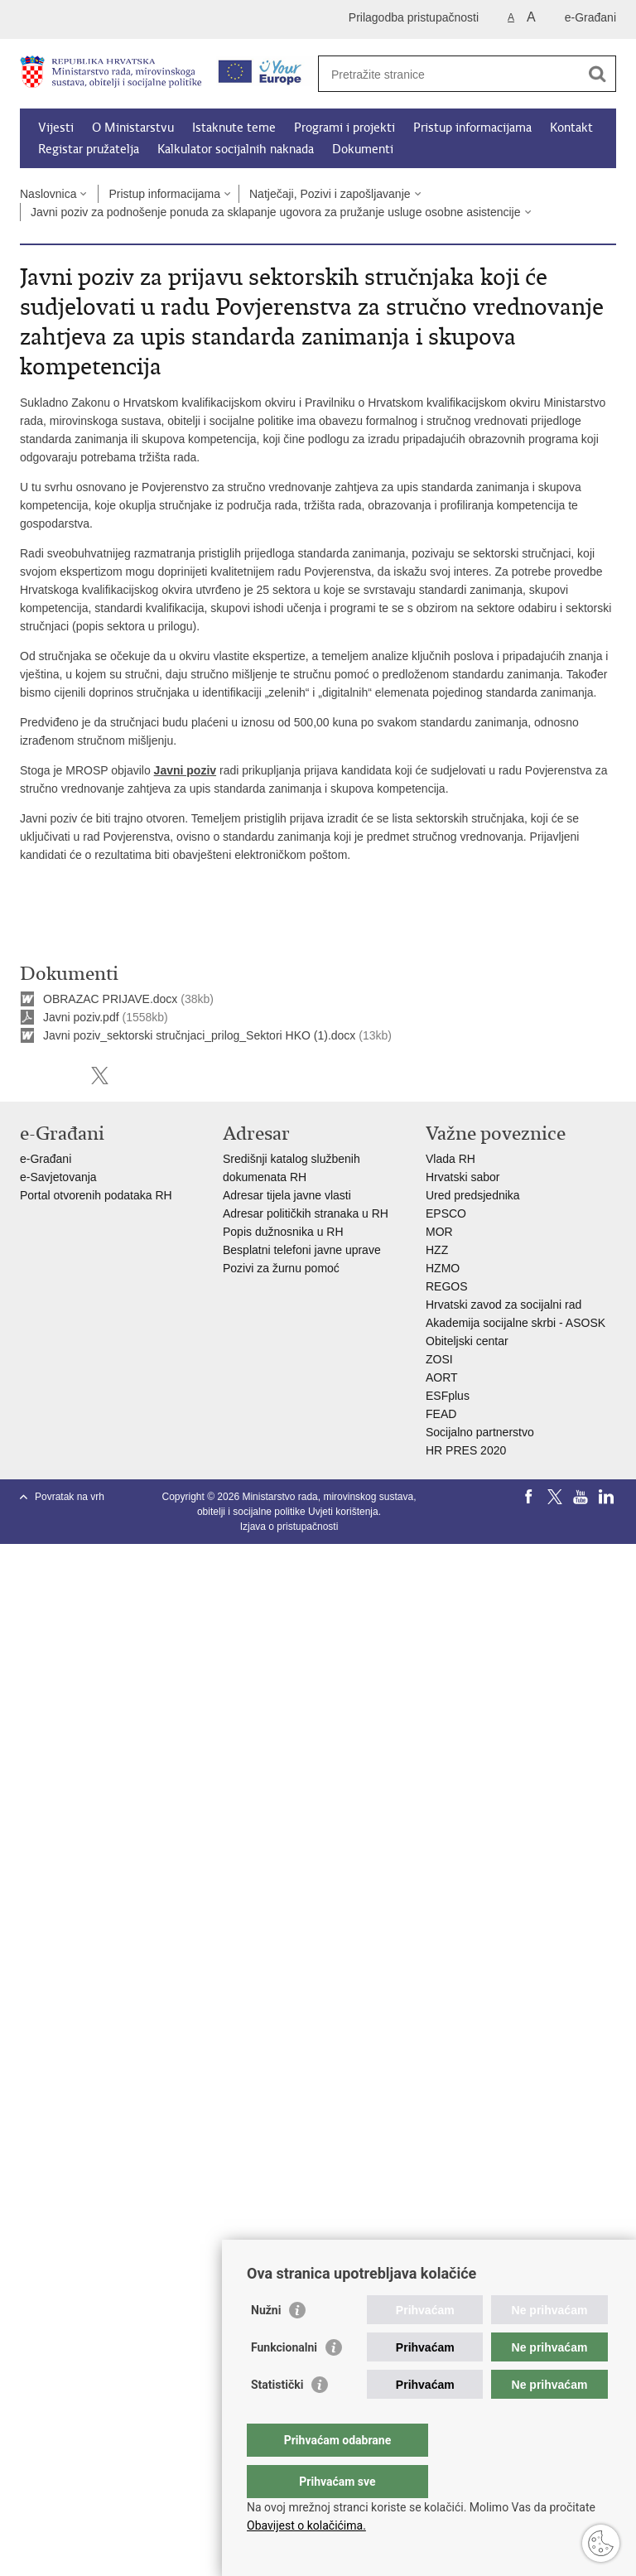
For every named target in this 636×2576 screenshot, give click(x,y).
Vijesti (56, 127)
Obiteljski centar (467, 1341)
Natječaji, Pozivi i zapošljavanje (330, 193)
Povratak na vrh (69, 1497)
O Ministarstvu (133, 127)
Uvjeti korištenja (343, 1511)
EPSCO (446, 1213)
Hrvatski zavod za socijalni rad (503, 1304)
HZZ (437, 1250)
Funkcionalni (284, 2380)
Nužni (266, 2343)
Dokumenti (362, 149)
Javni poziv (185, 770)
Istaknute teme (234, 127)
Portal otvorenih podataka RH (98, 1195)
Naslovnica (48, 193)
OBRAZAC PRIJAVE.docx (110, 999)
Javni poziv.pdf (81, 1017)
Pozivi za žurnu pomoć (281, 1268)
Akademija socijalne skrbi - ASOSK (515, 1322)
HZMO (443, 1268)
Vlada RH (450, 1158)
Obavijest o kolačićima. (306, 2525)
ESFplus (448, 1395)
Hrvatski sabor (462, 1177)
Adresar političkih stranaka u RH (305, 1213)
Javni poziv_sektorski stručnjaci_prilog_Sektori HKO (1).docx (199, 1035)
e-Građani (590, 17)
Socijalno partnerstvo (480, 1432)
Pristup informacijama (472, 127)
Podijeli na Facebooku (64, 1075)
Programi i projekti (344, 127)
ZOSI (439, 1359)
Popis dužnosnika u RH (283, 1231)
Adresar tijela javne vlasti (287, 1195)
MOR (439, 1231)
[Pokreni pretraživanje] (597, 73)
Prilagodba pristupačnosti (414, 17)
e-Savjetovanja (58, 1177)
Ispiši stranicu (28, 1075)
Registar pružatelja (88, 149)
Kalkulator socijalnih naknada (235, 149)
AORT (442, 1377)
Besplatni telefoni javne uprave (302, 1250)
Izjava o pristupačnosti (289, 1526)
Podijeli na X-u (99, 1075)
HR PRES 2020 (466, 1450)
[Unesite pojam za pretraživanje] (449, 74)
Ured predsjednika (473, 1195)
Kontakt (571, 127)
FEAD (441, 1414)
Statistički (277, 2417)
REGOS (447, 1286)
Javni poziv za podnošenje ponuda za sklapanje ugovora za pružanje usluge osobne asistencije (276, 212)
